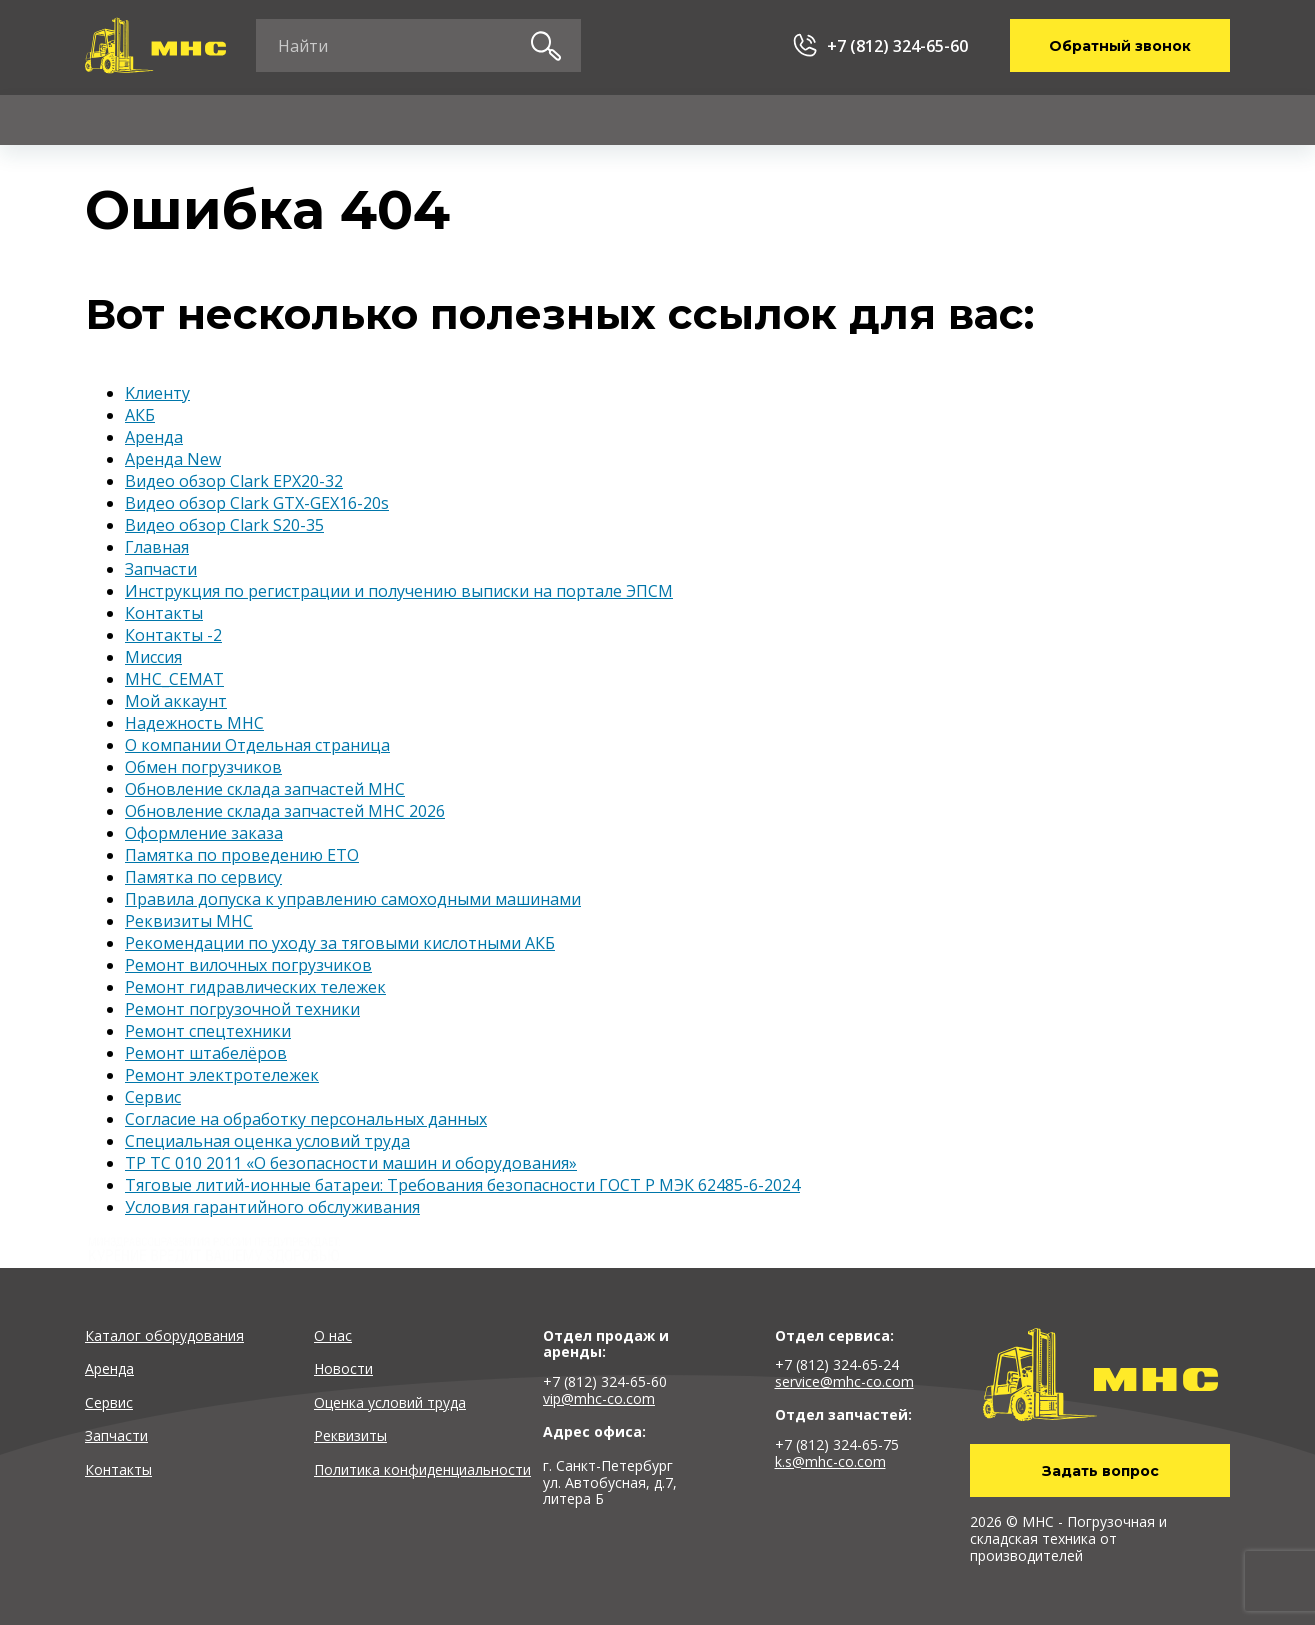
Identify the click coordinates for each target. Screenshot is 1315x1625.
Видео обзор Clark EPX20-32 (234, 481)
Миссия (153, 657)
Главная (157, 547)
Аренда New (173, 459)
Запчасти (587, 120)
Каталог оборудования (164, 1335)
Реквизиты (350, 1435)
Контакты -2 (173, 635)
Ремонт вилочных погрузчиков (248, 965)
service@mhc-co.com (844, 1381)
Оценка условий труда (390, 1402)
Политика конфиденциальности (422, 1469)
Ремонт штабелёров (206, 1053)
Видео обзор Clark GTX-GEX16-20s (257, 503)
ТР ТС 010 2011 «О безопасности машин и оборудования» (351, 1163)
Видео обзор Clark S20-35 (224, 525)
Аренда (274, 120)
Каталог (117, 120)
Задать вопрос (1100, 1471)
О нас (333, 1335)
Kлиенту (753, 120)
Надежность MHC (194, 723)
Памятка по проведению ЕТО (242, 855)
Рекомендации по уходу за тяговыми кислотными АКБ (340, 943)
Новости (343, 1368)
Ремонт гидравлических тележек (255, 987)
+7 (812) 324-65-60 (897, 46)
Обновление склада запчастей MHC (265, 789)
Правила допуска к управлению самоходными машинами (353, 899)
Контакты (1113, 120)
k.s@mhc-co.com (830, 1461)
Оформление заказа (204, 833)
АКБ (140, 415)
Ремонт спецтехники (208, 1031)
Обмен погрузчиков (203, 767)
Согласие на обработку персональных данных (306, 1119)
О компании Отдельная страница (257, 745)
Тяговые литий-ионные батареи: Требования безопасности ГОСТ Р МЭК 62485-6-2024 (462, 1185)
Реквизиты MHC (189, 921)
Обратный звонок (1120, 46)
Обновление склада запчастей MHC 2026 (285, 811)
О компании (930, 120)
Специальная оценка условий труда (267, 1141)
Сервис (427, 120)
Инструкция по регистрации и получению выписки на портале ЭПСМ (399, 591)
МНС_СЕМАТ (174, 679)
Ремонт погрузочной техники (242, 1009)
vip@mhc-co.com (599, 1398)
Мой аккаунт (176, 701)
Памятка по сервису (203, 877)
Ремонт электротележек (222, 1075)
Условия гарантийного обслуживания (272, 1207)
